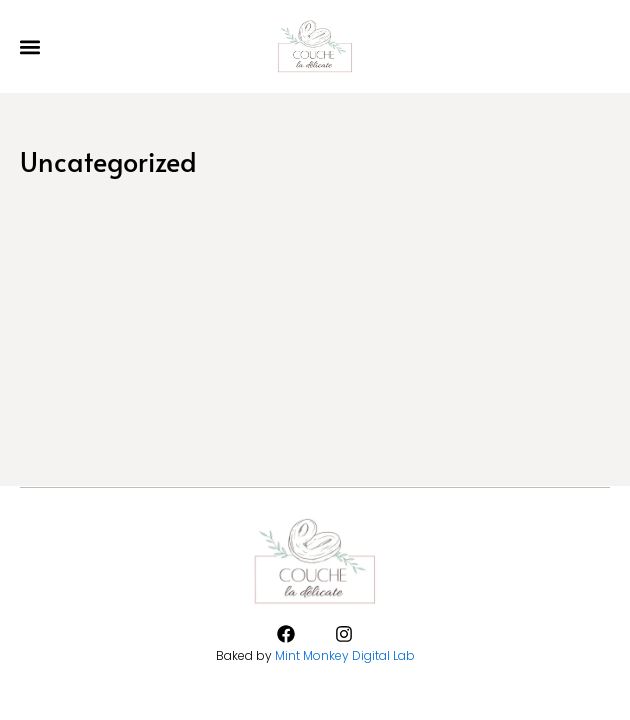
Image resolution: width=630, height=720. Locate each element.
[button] (29, 46)
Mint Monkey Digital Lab (345, 655)
